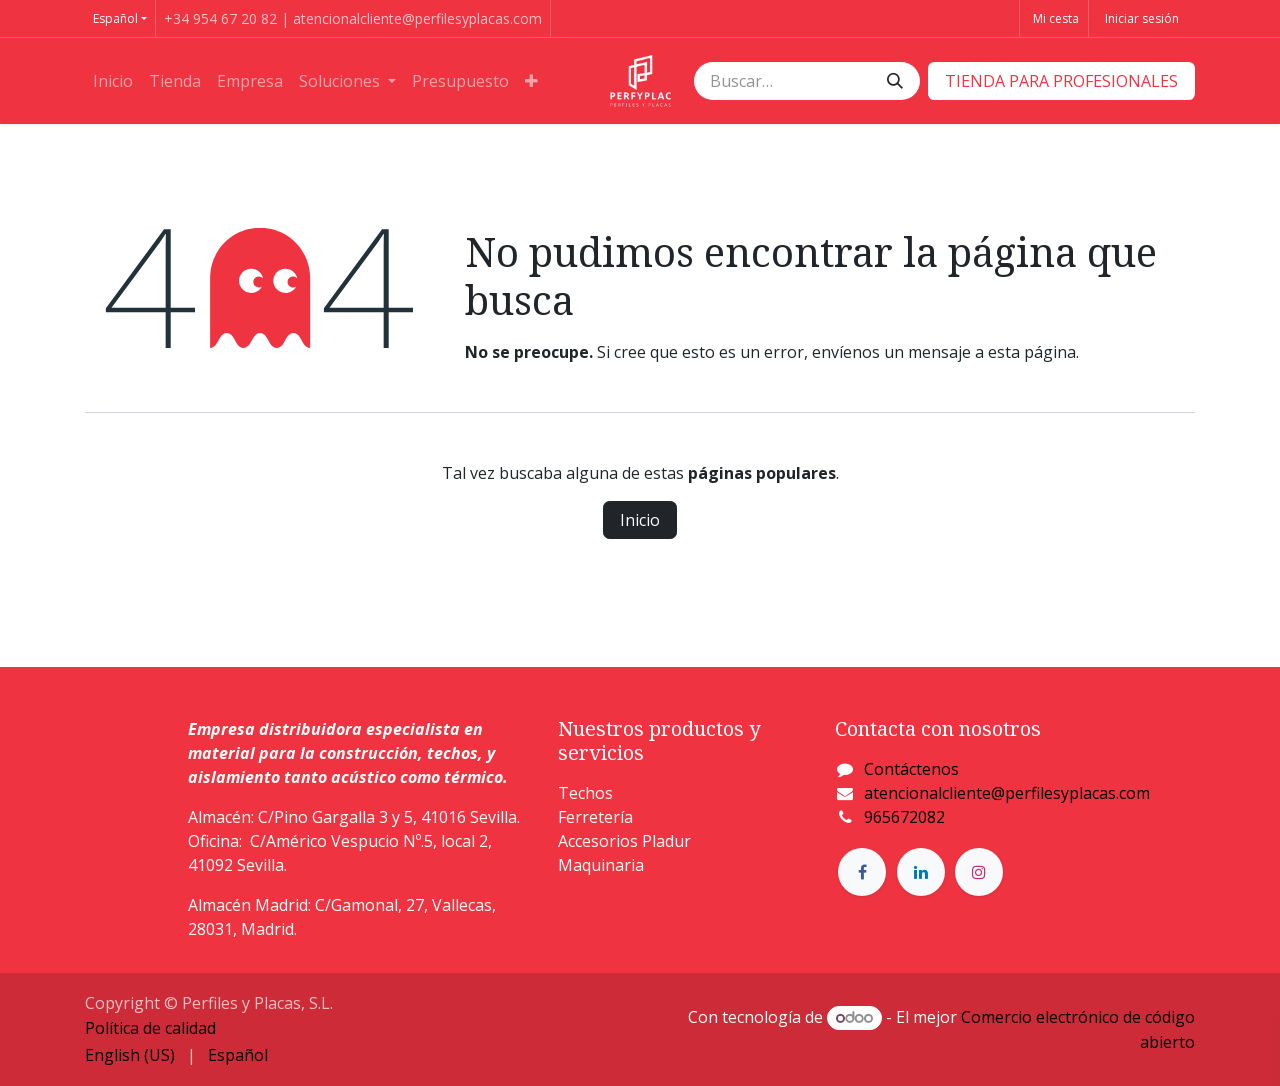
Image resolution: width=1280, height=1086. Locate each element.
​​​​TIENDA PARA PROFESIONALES (1061, 81)
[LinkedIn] (921, 872)
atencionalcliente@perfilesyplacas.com (1007, 793)
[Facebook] (862, 872)
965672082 (904, 817)
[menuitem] (113, 81)
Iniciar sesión (1142, 18)
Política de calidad (150, 1028)
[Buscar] (895, 81)
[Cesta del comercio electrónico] (1054, 18)
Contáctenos (911, 769)
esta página (1032, 352)
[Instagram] (979, 872)
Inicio (640, 520)
